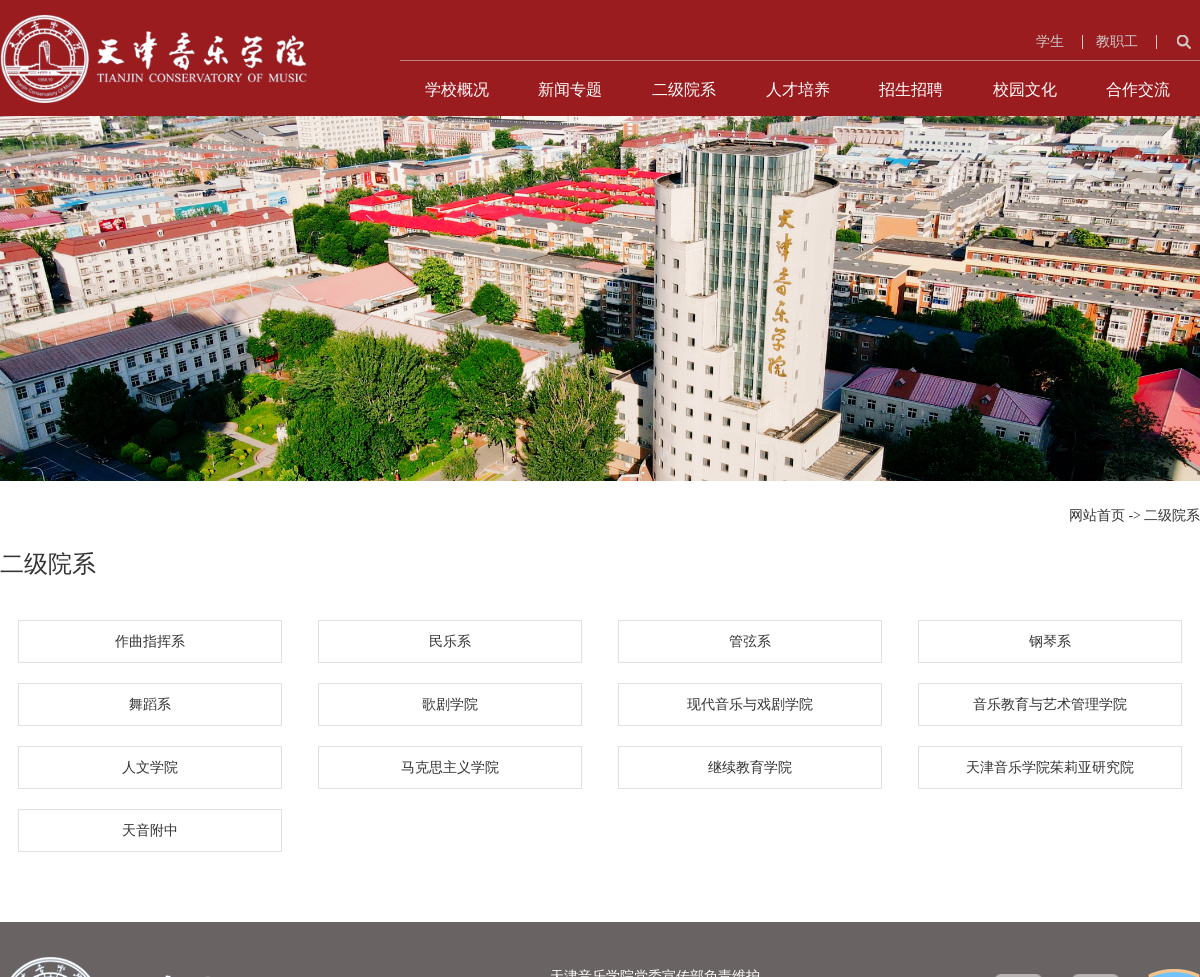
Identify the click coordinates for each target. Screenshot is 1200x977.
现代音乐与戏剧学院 (750, 704)
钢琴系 (1050, 641)
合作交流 (1138, 89)
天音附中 (150, 830)
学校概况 (457, 89)
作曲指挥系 (150, 641)
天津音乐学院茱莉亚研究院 (1050, 767)
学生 (1050, 41)
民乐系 (450, 641)
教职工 (1117, 41)
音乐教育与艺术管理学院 (1050, 704)
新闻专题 (570, 89)
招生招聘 (911, 89)
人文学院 (150, 767)
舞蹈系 (150, 704)
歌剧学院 (450, 704)
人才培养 (798, 89)
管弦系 (750, 641)
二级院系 (684, 89)
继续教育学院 (750, 767)
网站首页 (1097, 515)
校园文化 (1025, 89)
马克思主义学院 (450, 767)
